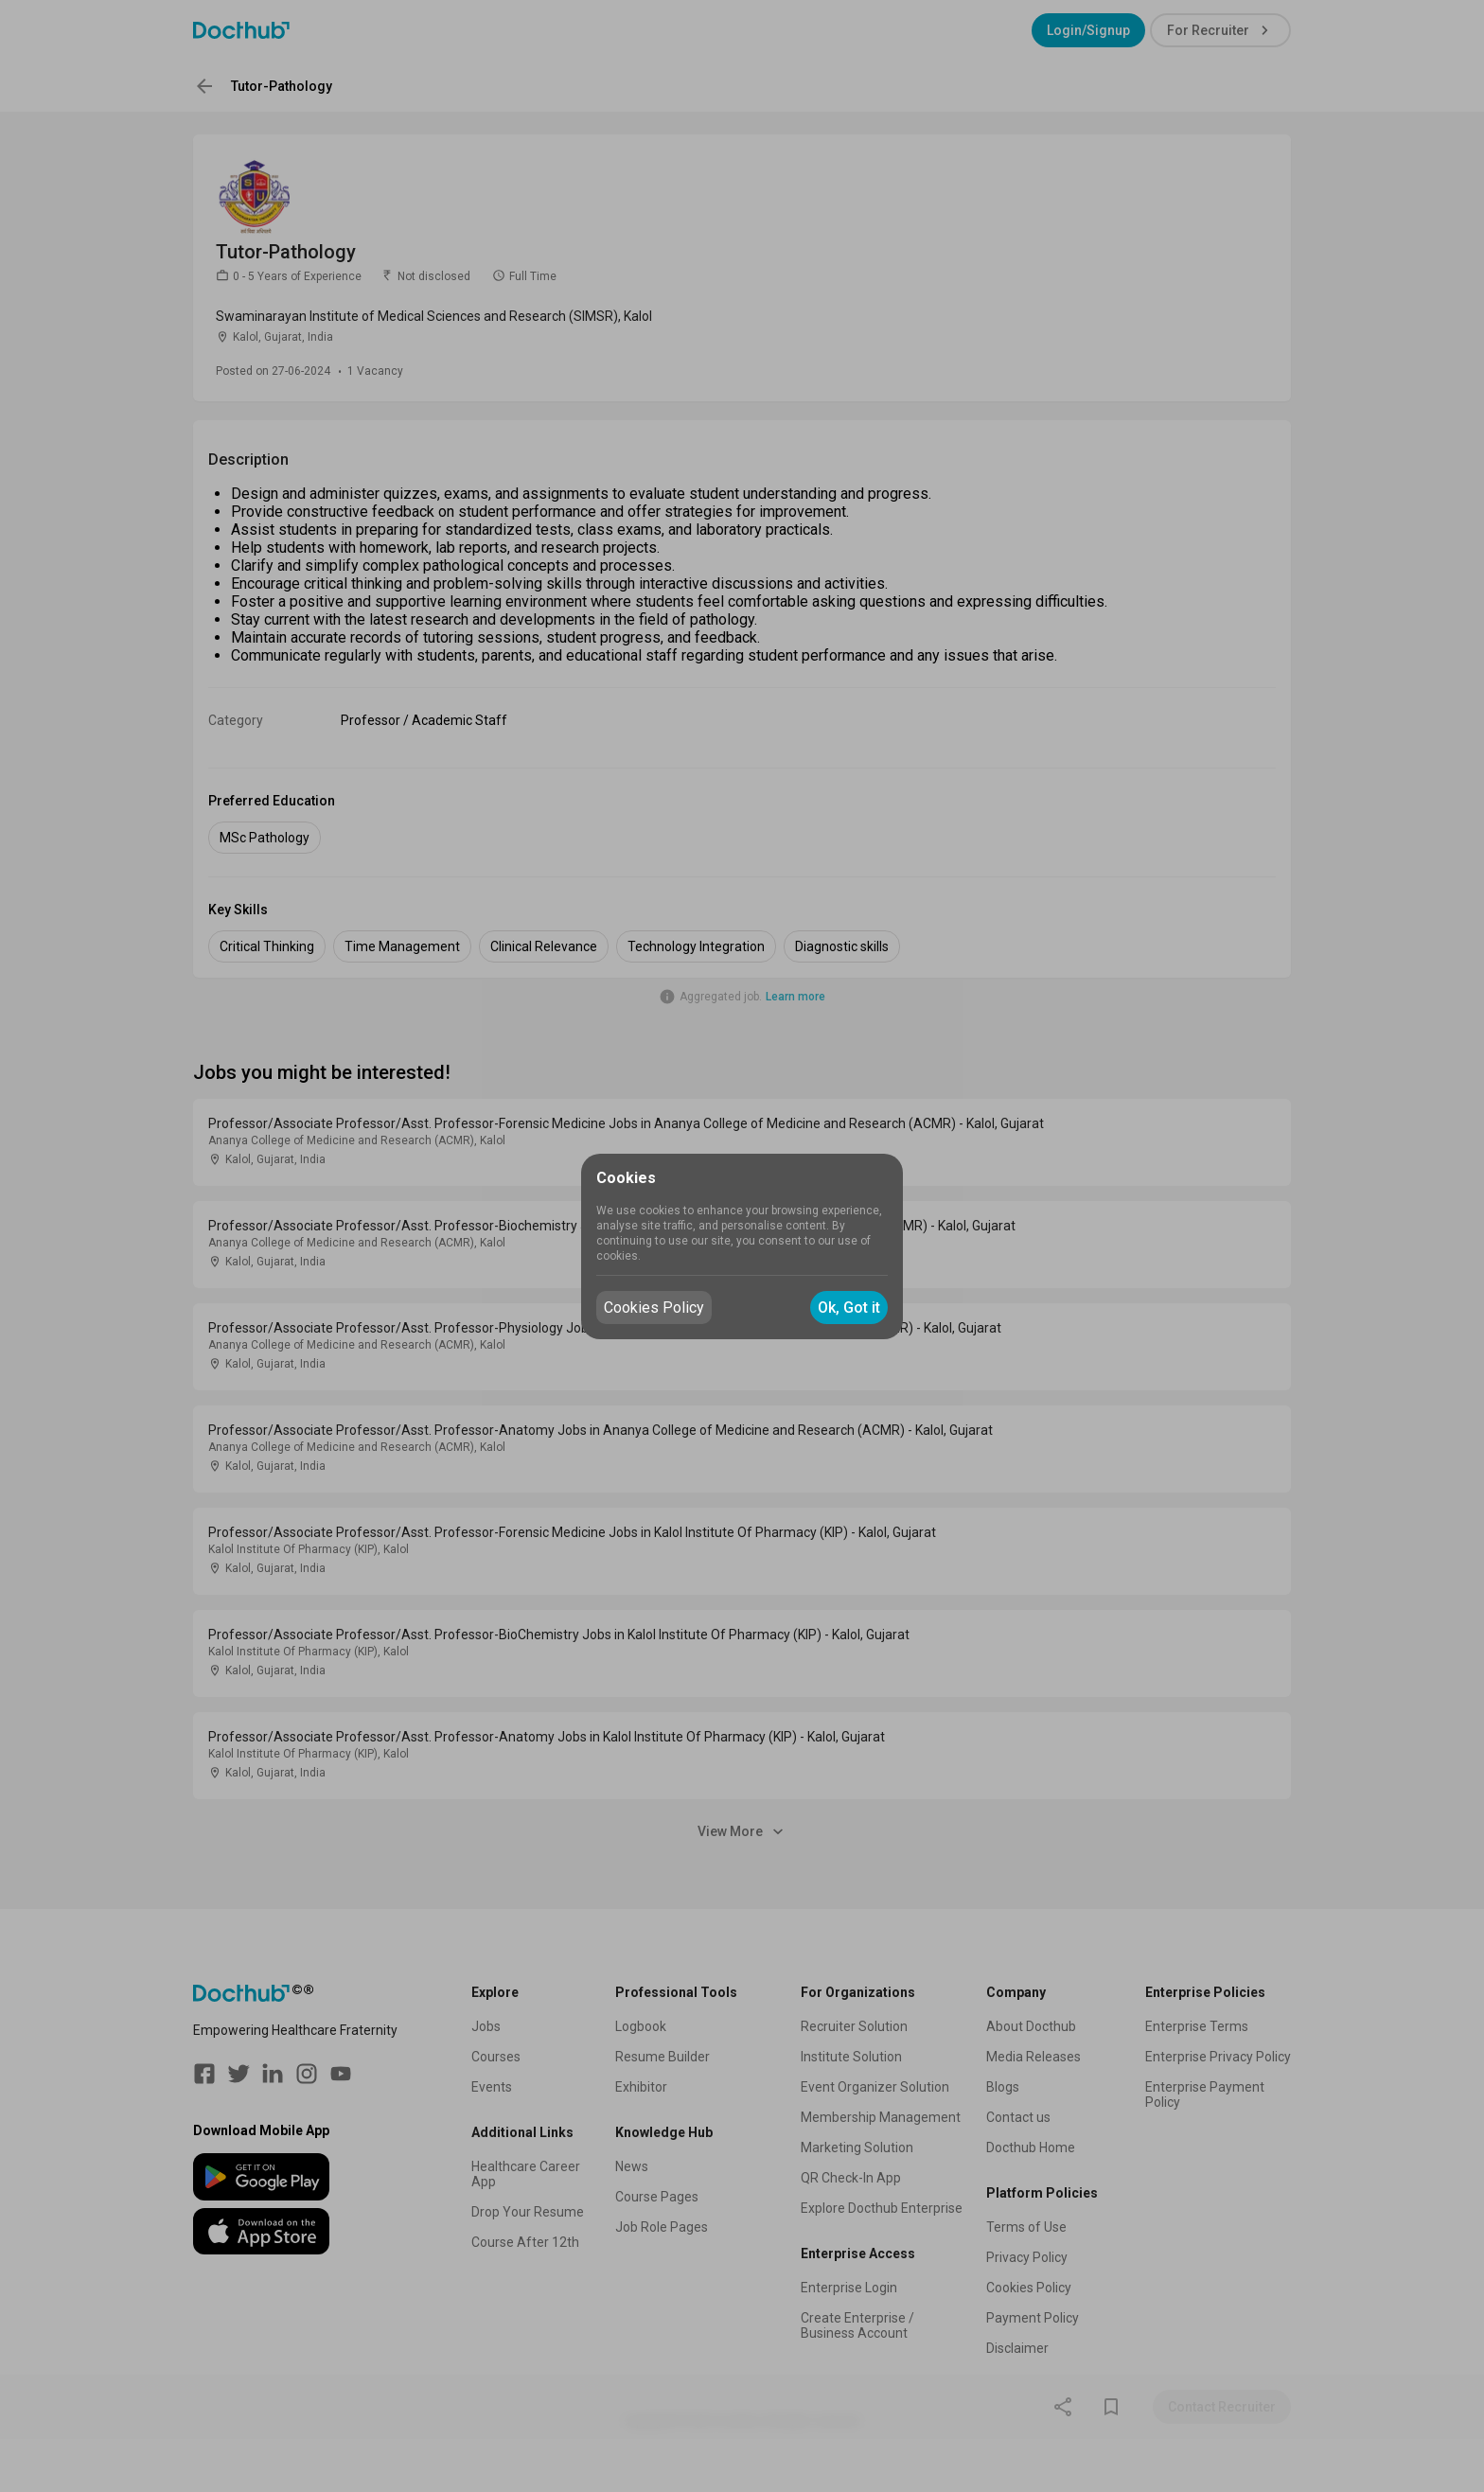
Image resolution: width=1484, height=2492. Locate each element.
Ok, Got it (849, 1308)
